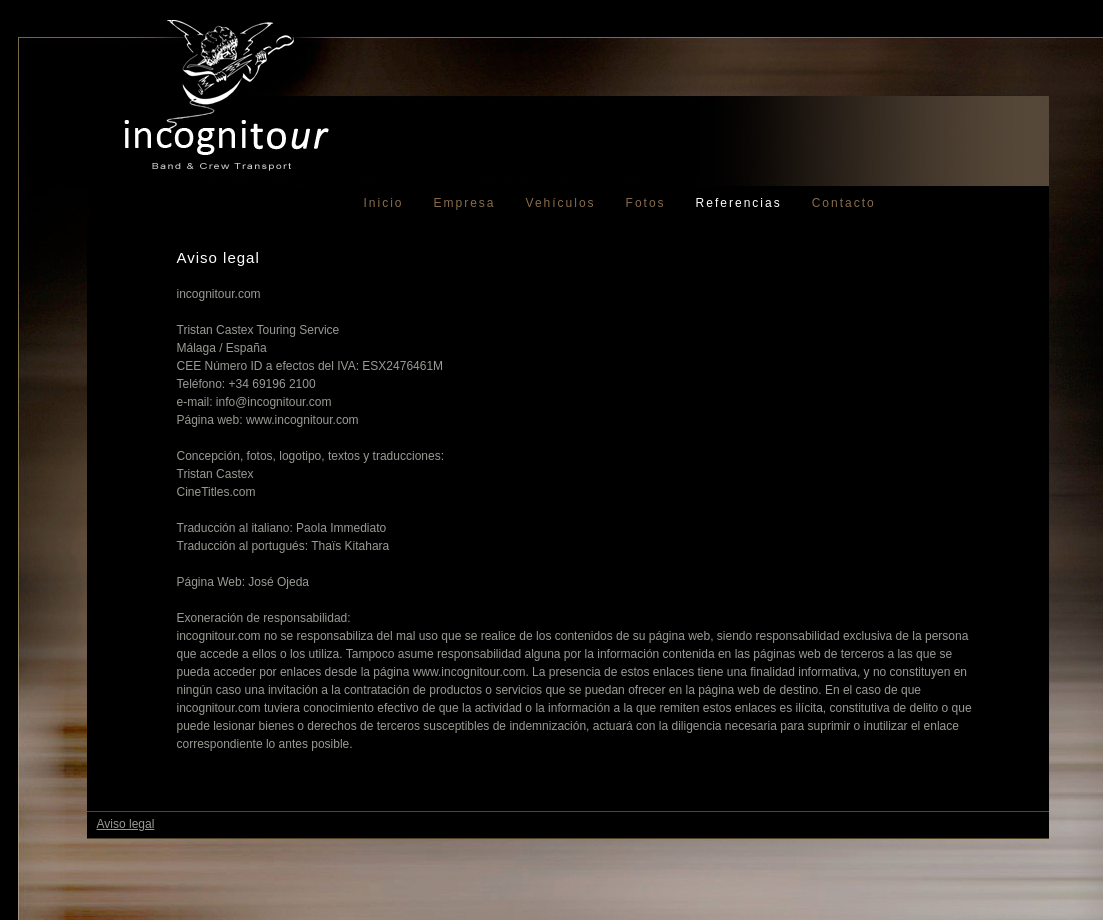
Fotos (646, 203)
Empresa (465, 203)
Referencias (739, 203)
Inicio (384, 203)
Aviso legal (126, 824)
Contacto (844, 203)
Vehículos (561, 203)
